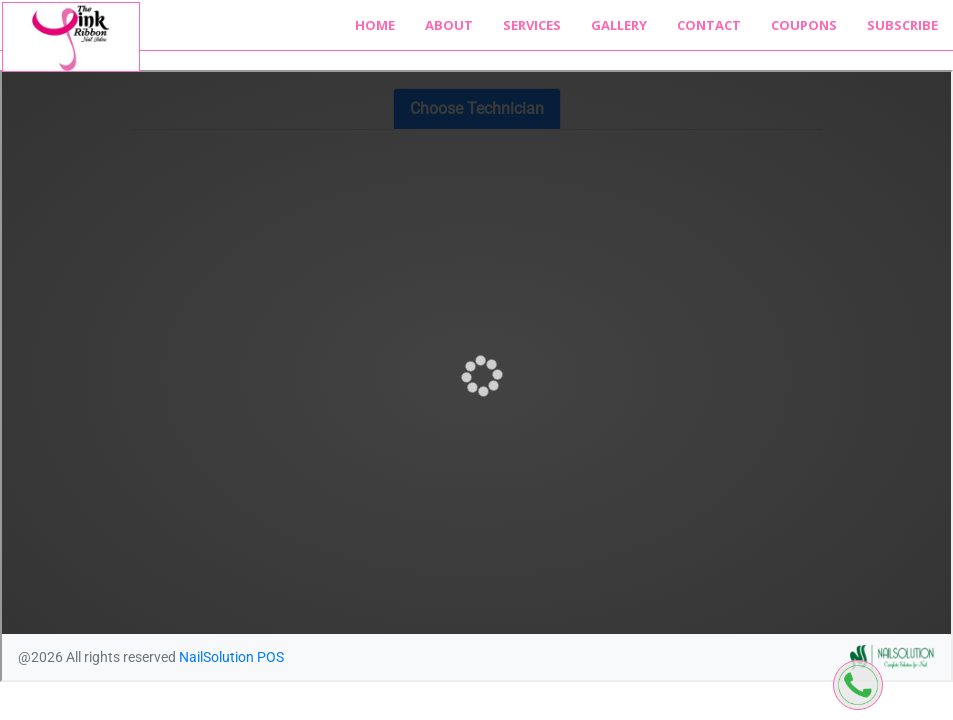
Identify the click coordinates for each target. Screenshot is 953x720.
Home (375, 25)
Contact (709, 25)
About (449, 25)
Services (532, 25)
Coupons (804, 25)
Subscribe (902, 25)
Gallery (619, 25)
